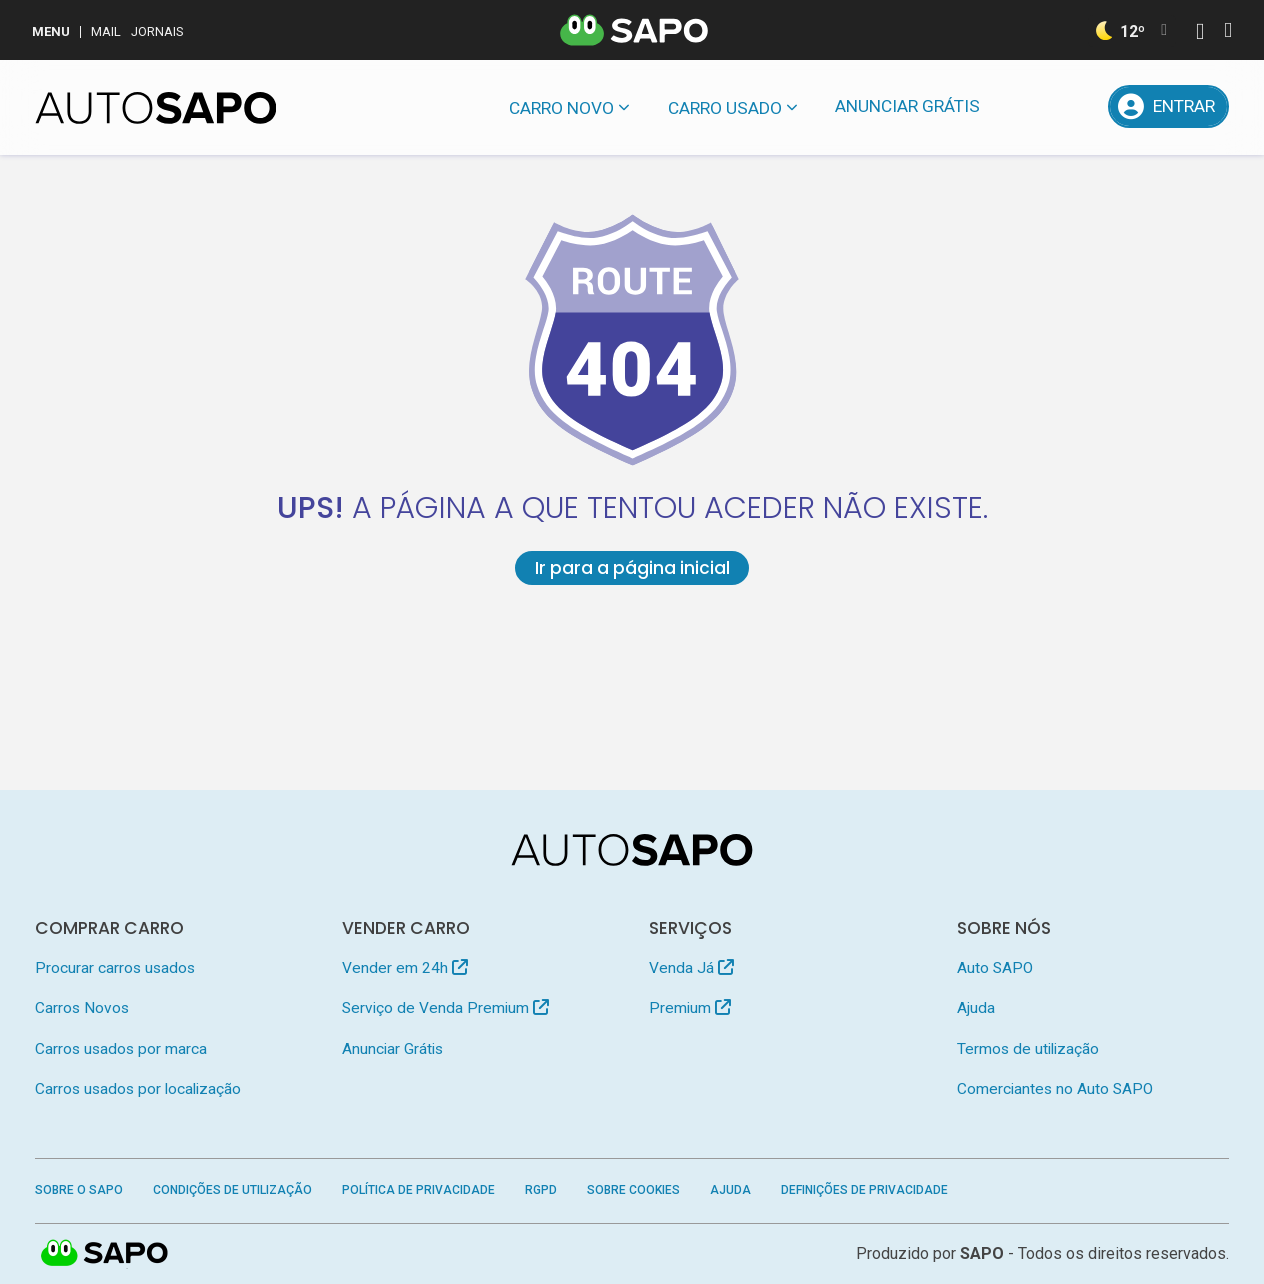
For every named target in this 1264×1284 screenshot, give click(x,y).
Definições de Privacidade (864, 1190)
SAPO (105, 1254)
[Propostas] (1077, 106)
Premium (690, 1008)
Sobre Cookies (633, 1190)
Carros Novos (82, 1008)
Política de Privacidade (418, 1190)
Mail (106, 31)
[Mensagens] (1025, 106)
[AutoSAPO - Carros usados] (156, 108)
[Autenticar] (1200, 33)
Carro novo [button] (561, 108)
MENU (51, 31)
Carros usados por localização (138, 1089)
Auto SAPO (995, 968)
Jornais (157, 31)
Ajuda (976, 1008)
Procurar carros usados (115, 968)
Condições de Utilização (232, 1190)
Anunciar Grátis (907, 106)
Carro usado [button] (725, 108)
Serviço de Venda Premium (445, 1008)
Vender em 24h (405, 968)
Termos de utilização (1028, 1049)
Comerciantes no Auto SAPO (1055, 1089)
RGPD (541, 1190)
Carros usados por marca (121, 1049)
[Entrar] (1169, 106)
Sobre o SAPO (79, 1190)
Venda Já (691, 968)
